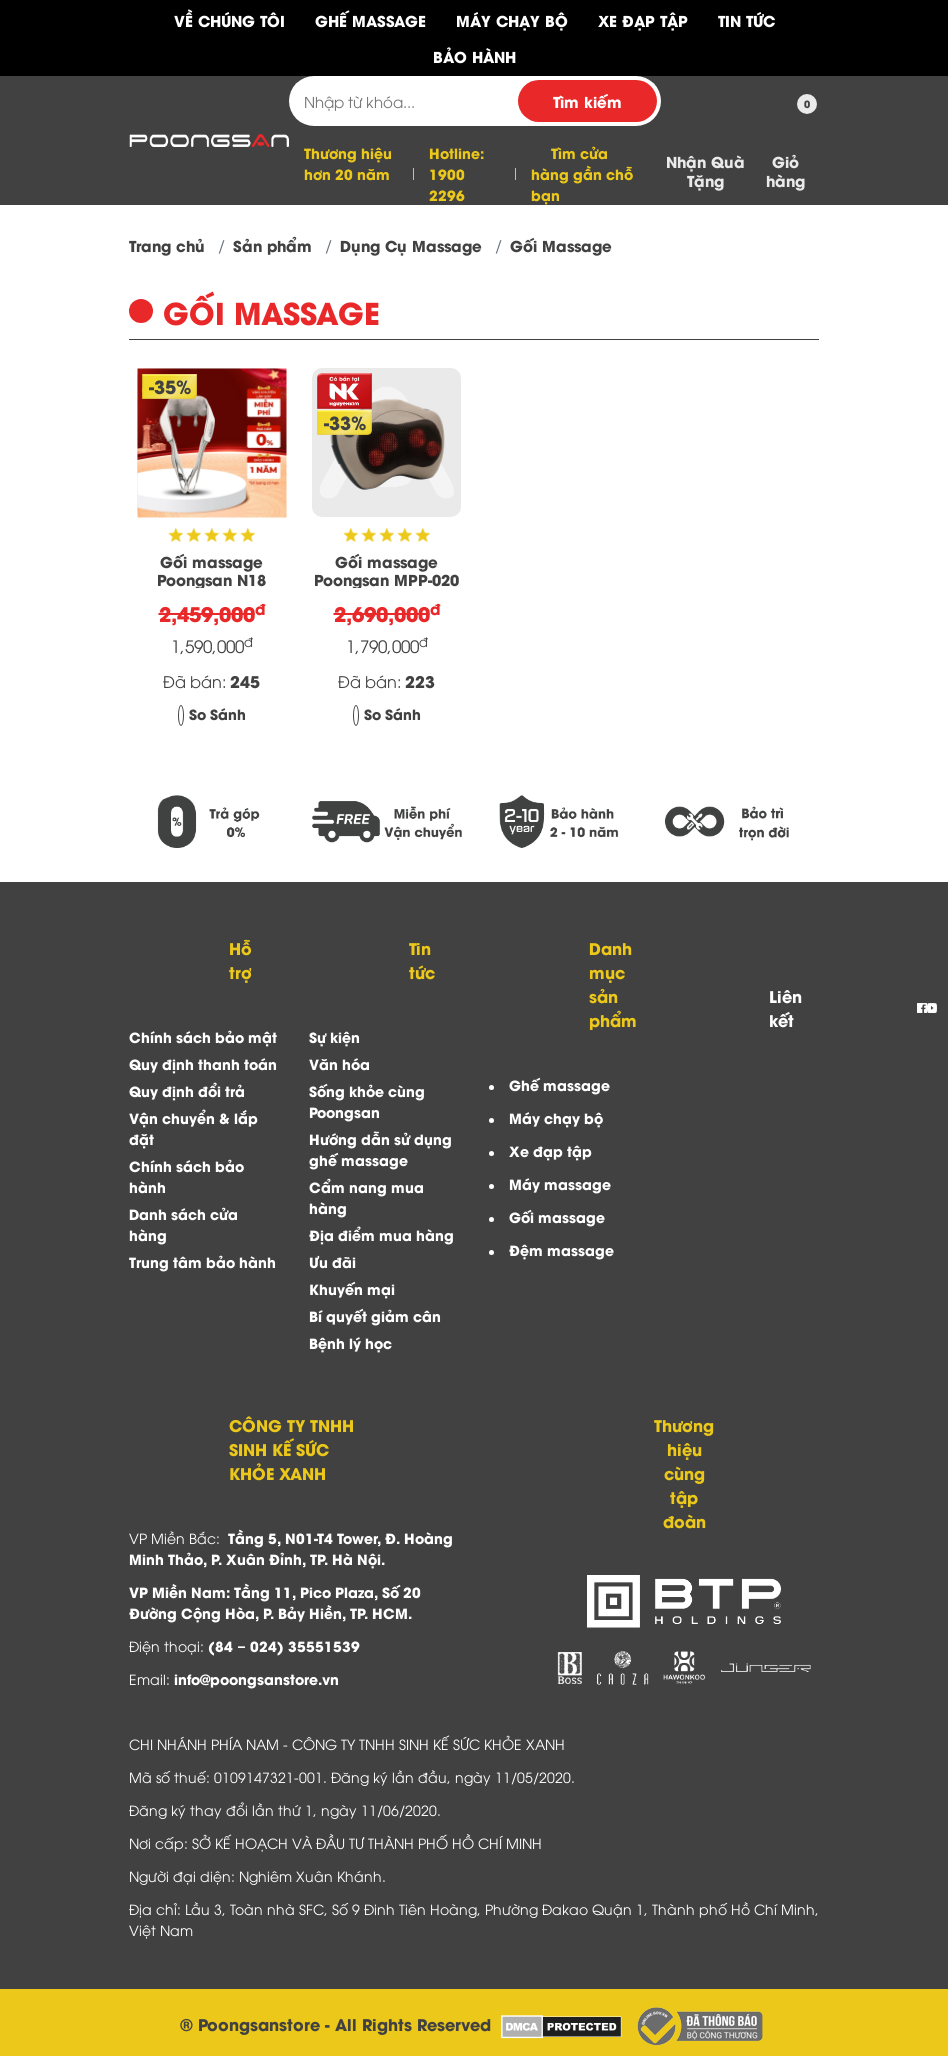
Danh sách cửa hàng (183, 1224)
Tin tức (746, 20)
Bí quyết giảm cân (375, 1315)
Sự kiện (334, 1036)
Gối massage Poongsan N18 (211, 570)
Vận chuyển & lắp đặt (193, 1128)
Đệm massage (561, 1249)
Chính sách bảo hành (186, 1176)
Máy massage (560, 1183)
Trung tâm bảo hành (202, 1261)
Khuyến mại (352, 1288)
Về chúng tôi (229, 20)
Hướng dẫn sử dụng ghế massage (380, 1149)
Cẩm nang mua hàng (366, 1197)
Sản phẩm (272, 245)
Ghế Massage (370, 20)
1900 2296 (447, 184)
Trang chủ (167, 245)
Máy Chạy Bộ (512, 20)
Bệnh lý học (350, 1342)
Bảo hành (474, 56)
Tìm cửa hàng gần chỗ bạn (582, 173)
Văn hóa (339, 1063)
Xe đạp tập (550, 1150)
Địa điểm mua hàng (381, 1234)
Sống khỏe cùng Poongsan (367, 1101)
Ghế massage (559, 1084)
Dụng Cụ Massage (411, 245)
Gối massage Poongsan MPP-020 (386, 570)
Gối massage (557, 1216)
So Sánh (212, 713)
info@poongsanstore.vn (256, 1678)
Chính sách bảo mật (203, 1036)
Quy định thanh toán (203, 1063)
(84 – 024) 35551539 (284, 1645)
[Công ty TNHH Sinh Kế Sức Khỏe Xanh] (209, 138)
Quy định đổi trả (187, 1090)
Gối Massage (561, 245)
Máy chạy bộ (556, 1117)
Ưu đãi (332, 1261)
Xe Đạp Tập (643, 20)
